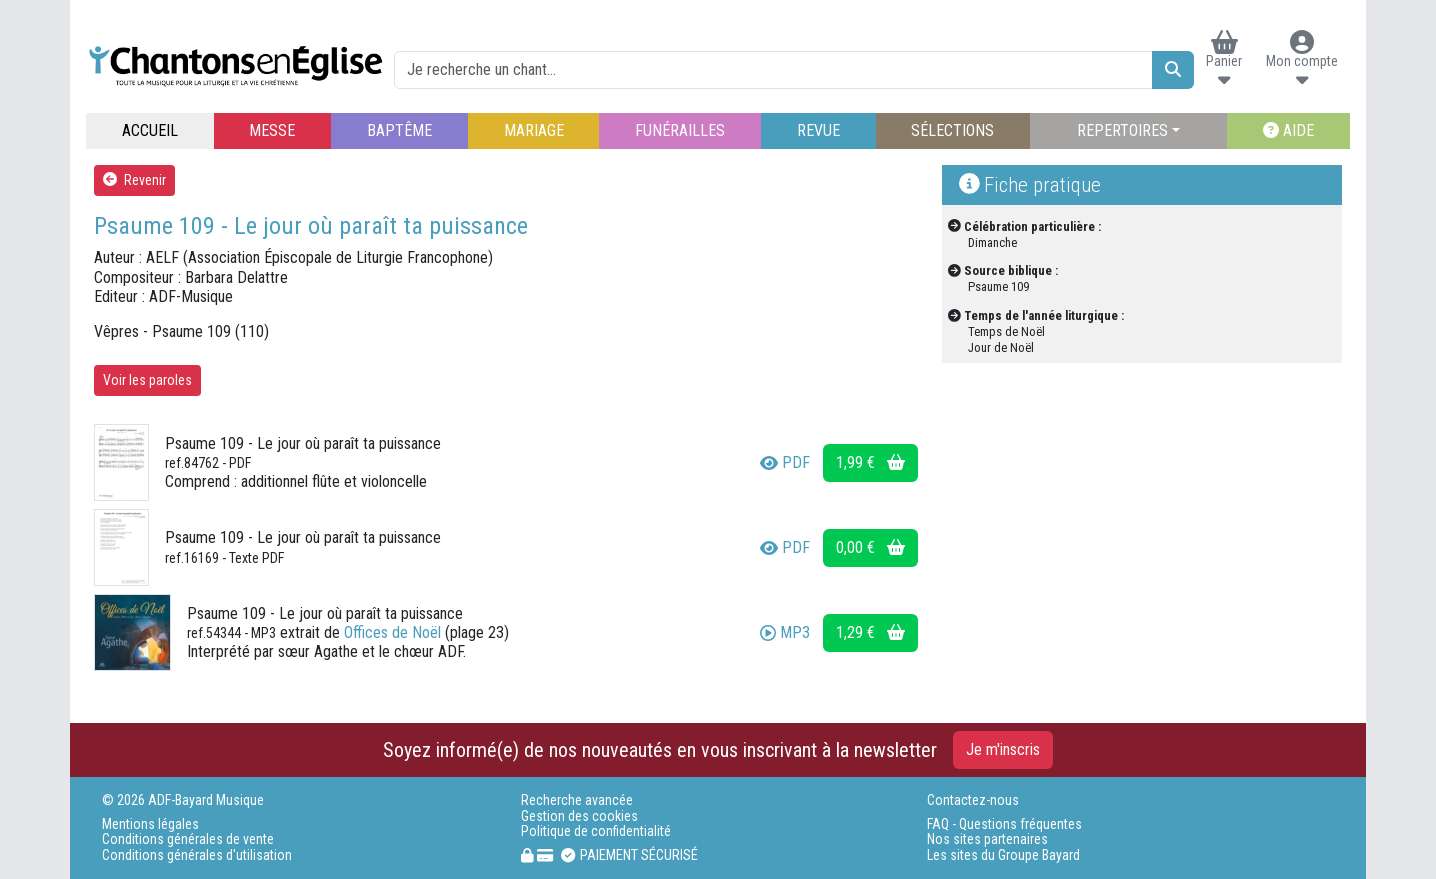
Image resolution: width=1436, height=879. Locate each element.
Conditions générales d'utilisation (197, 855)
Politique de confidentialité (596, 831)
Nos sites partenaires (987, 839)
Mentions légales (150, 824)
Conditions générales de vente (188, 839)
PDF (785, 462)
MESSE (272, 130)
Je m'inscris (1003, 749)
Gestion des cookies (579, 816)
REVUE (818, 130)
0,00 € (870, 547)
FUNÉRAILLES (680, 130)
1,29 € (870, 632)
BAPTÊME (399, 130)
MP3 (785, 632)
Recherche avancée (577, 800)
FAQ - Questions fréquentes (1004, 824)
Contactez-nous (973, 800)
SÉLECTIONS (952, 130)
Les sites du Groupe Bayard (1003, 855)
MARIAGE (534, 130)
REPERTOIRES (1122, 130)
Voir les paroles (147, 380)
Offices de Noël (392, 632)
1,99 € (870, 462)
